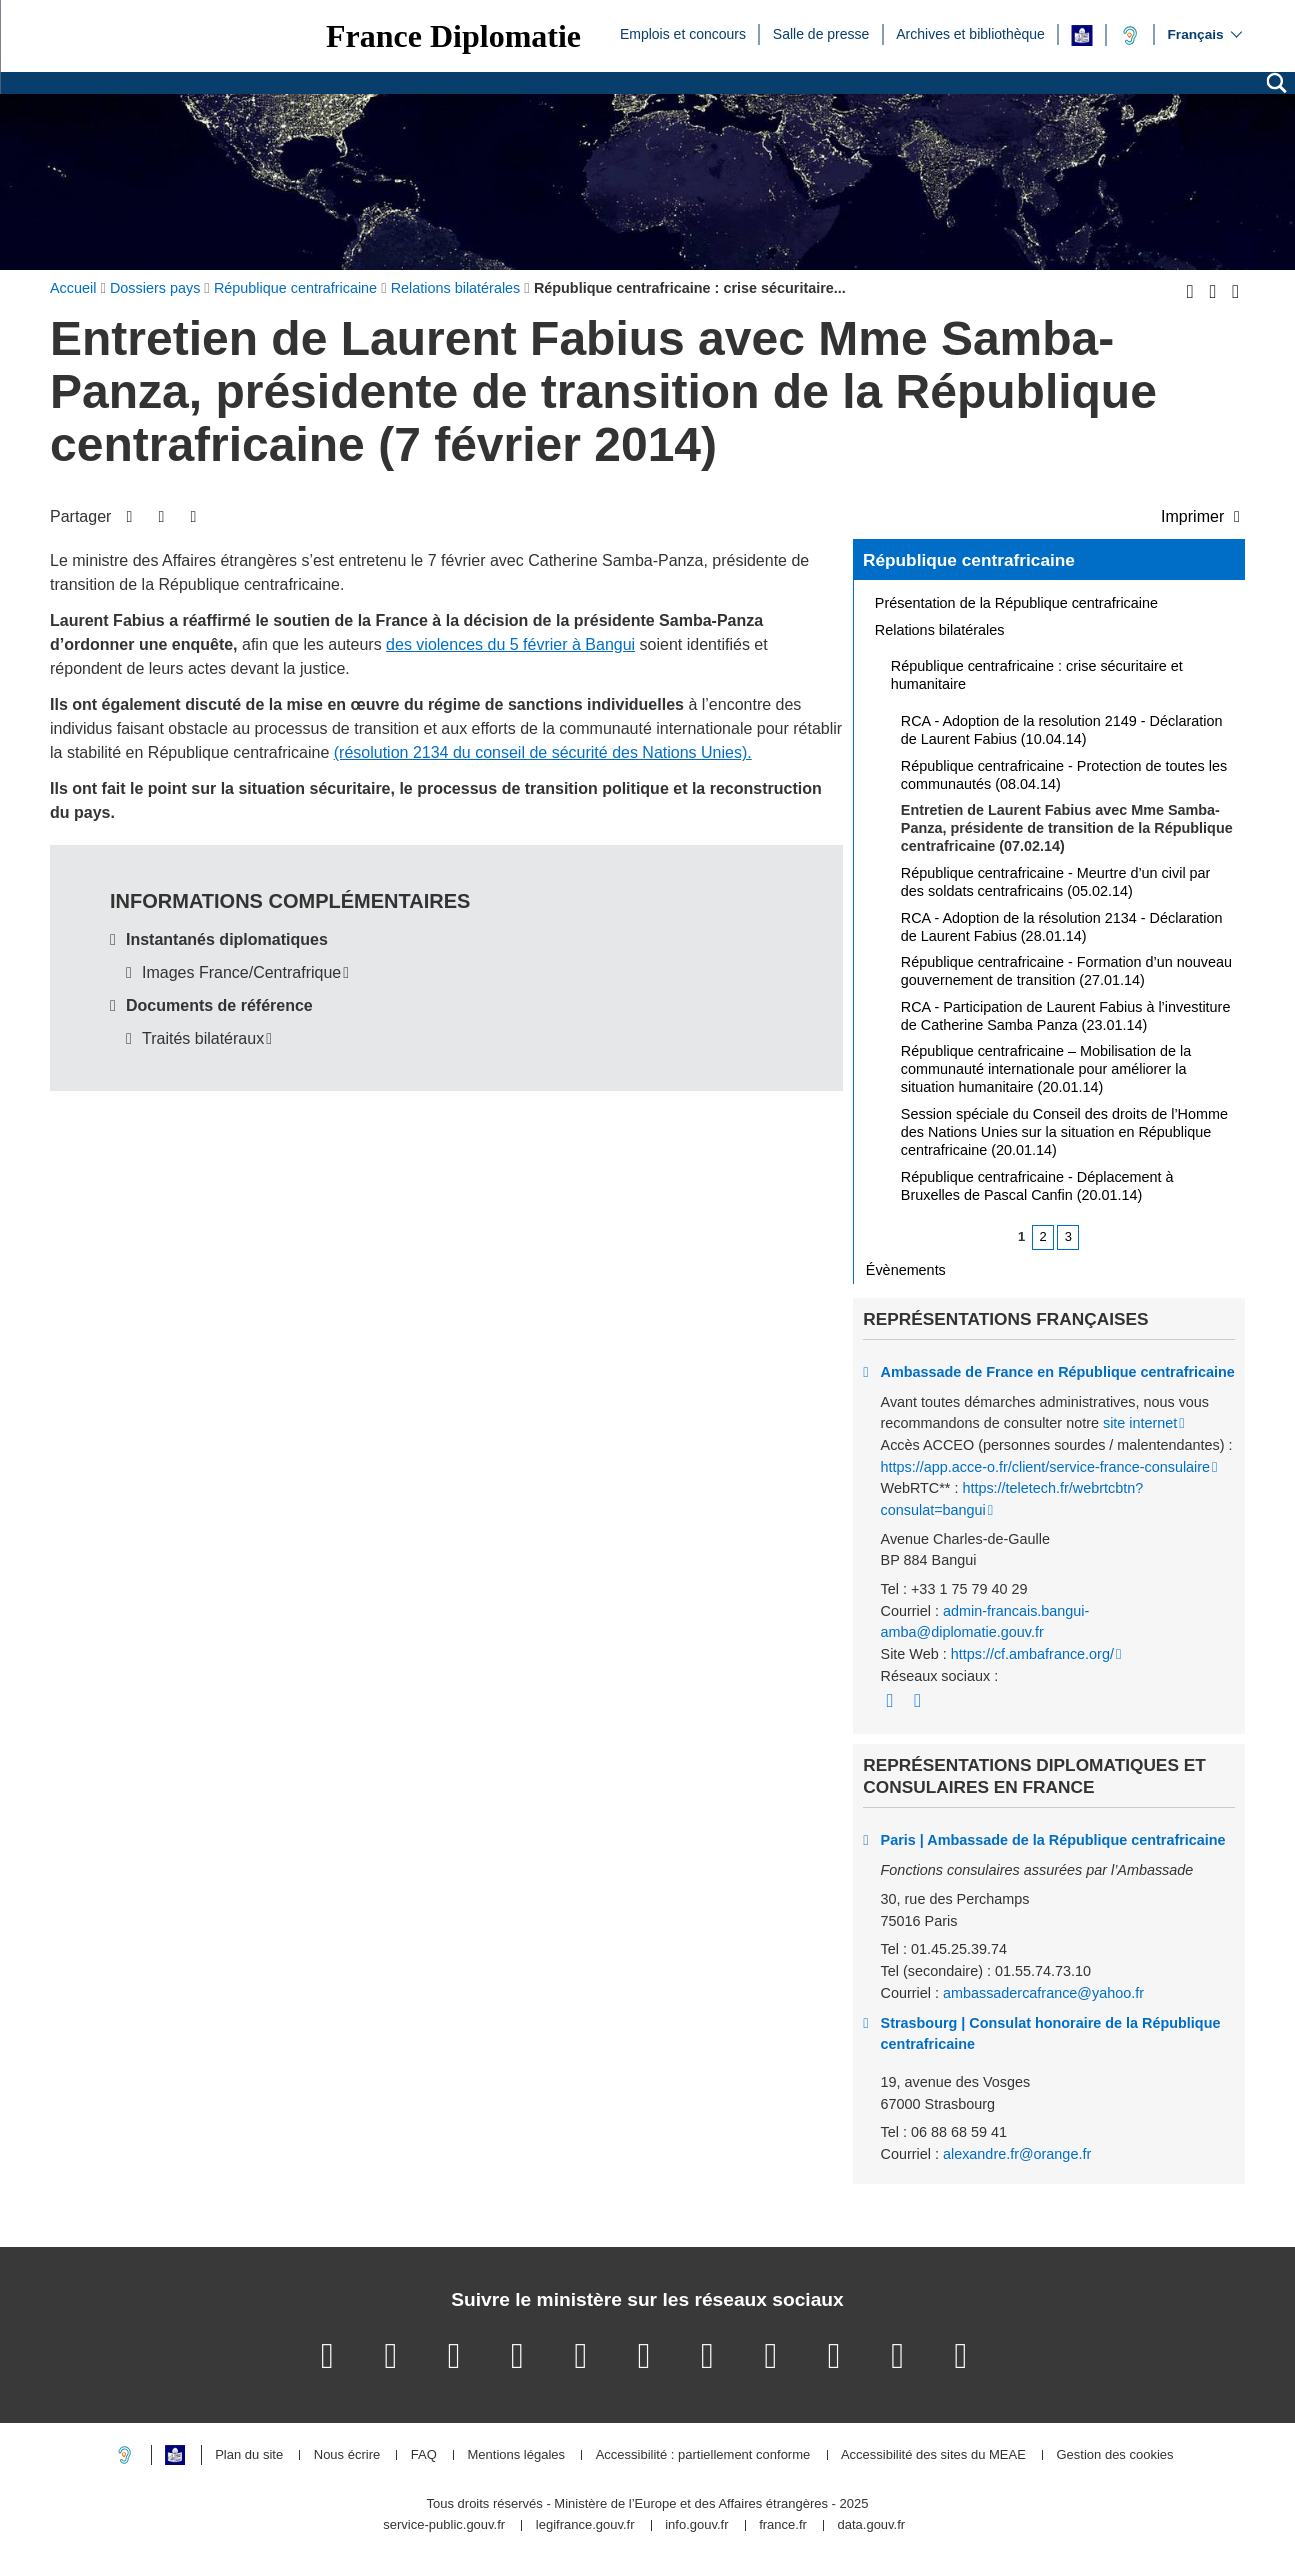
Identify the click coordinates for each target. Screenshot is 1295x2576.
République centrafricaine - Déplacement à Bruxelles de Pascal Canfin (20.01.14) (1037, 1186)
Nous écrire (347, 2455)
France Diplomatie (453, 36)
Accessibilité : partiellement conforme (703, 2455)
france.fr (783, 2525)
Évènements (906, 1270)
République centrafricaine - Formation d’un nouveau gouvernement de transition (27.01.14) (1066, 971)
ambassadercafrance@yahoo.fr (1043, 1993)
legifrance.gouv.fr (585, 2525)
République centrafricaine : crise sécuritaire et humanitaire (1037, 675)
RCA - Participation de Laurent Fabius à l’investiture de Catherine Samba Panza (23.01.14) (1066, 1016)
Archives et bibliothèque (970, 33)
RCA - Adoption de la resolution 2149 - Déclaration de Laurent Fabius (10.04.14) (1062, 730)
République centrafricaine (969, 560)
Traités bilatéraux (203, 1038)
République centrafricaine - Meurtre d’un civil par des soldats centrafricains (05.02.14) (1056, 882)
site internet (1140, 1423)
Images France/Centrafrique (241, 972)
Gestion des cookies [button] (1114, 2455)
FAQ (424, 2455)
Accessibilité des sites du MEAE (933, 2455)
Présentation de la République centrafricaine (1016, 603)
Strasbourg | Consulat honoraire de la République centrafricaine (1051, 2034)
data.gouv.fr (871, 2525)
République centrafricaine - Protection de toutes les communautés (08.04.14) (1064, 775)
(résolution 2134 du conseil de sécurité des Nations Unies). (543, 752)
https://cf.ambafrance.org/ (1032, 1654)
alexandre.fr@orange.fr (1017, 2154)
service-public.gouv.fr (444, 2525)
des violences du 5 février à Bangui (510, 644)
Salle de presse (821, 33)
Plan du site (249, 2455)
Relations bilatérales (940, 630)
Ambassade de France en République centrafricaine (1058, 1372)
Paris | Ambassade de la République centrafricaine (1053, 1840)
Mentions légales (516, 2455)
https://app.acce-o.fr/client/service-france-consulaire (1046, 1467)
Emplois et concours (683, 33)
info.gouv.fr (696, 2525)
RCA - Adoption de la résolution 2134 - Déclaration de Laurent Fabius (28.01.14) (1062, 927)
